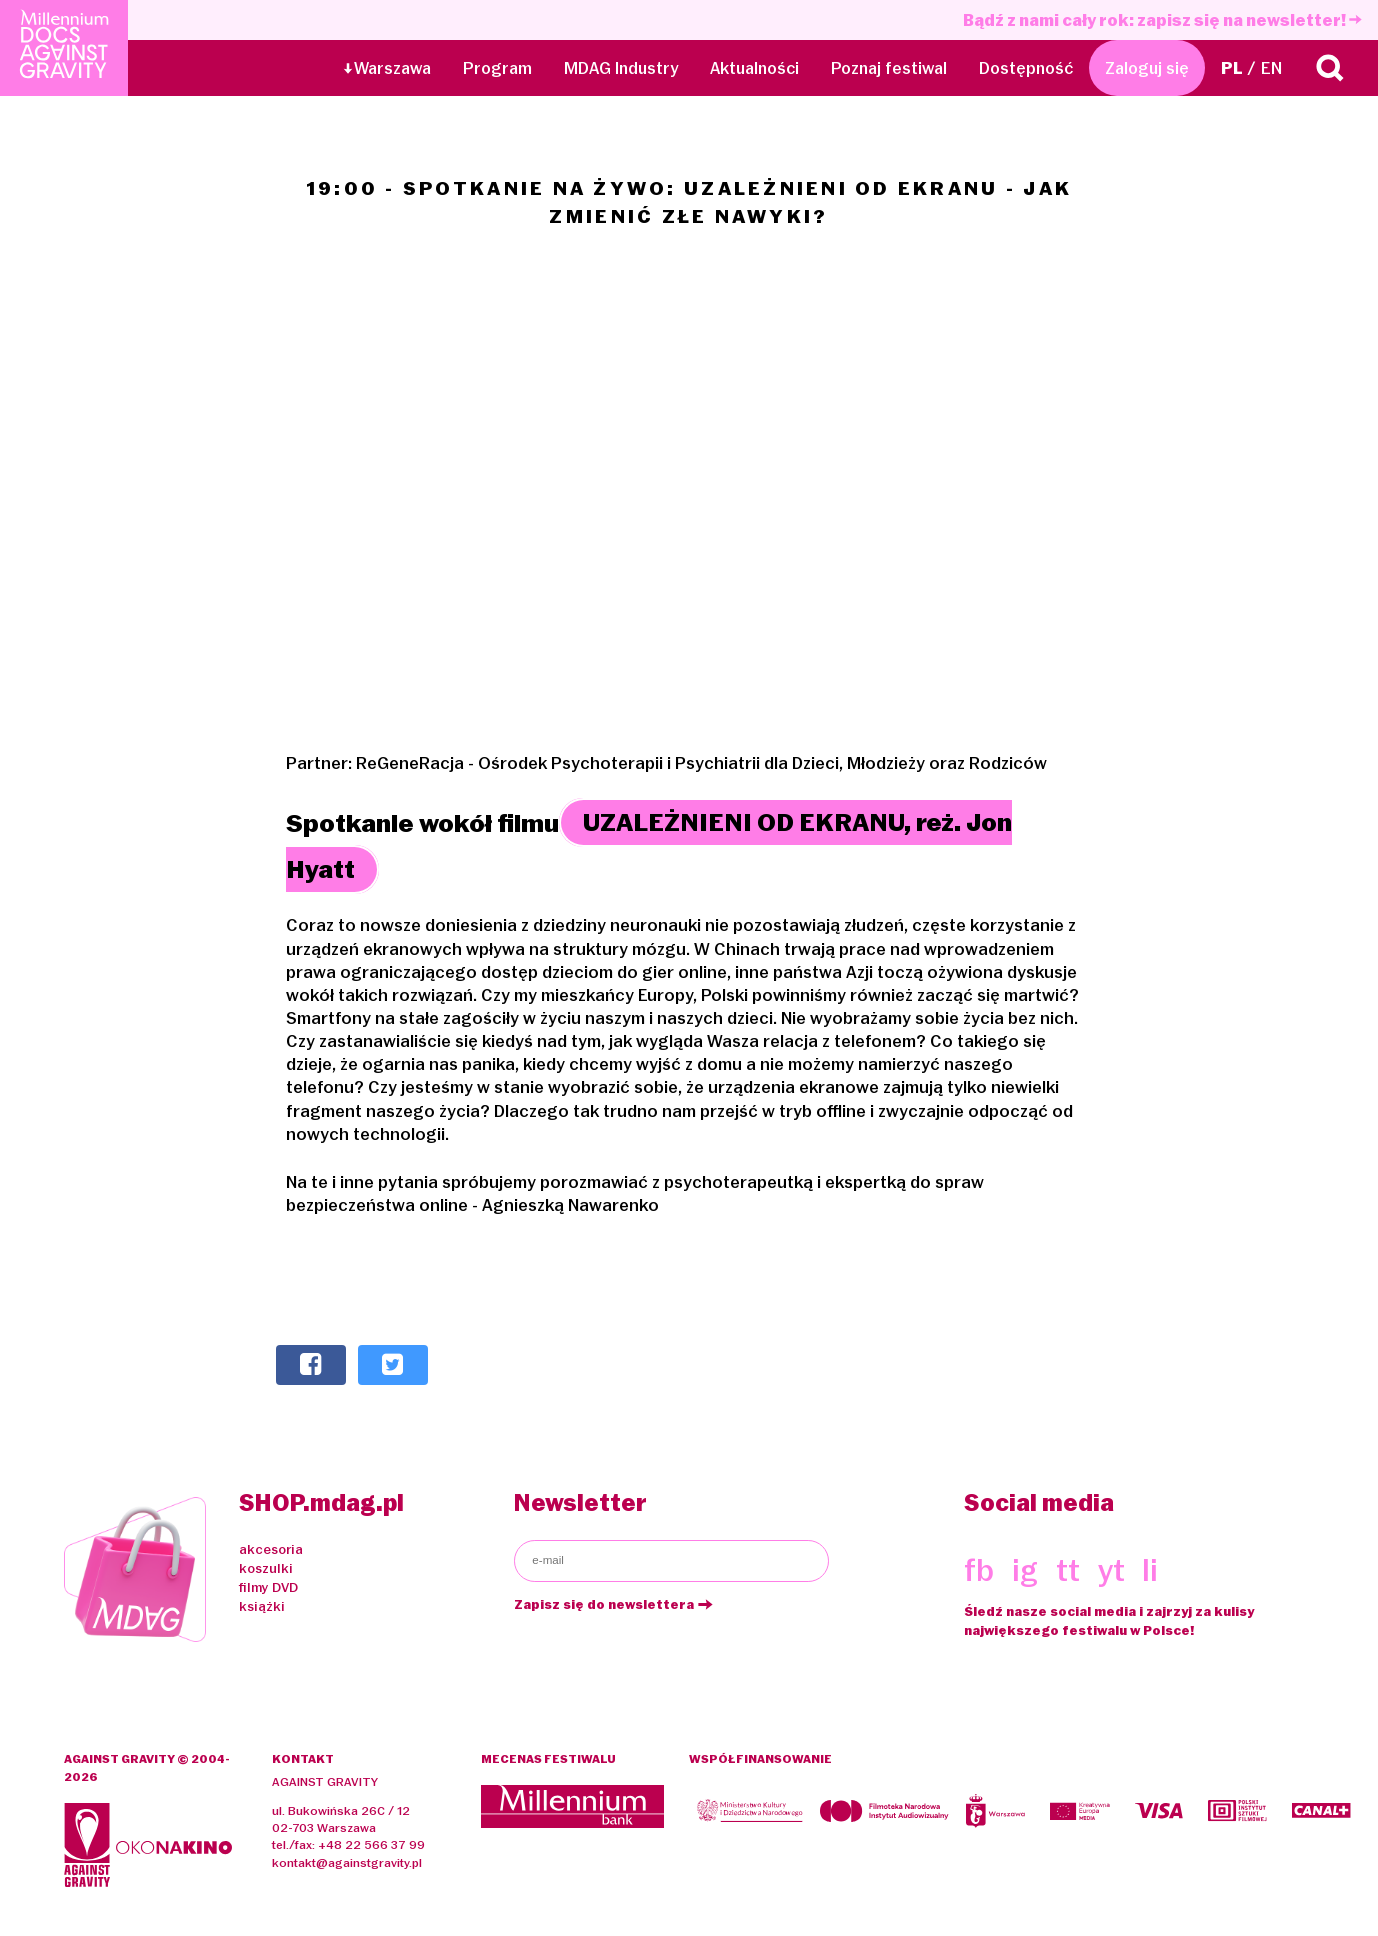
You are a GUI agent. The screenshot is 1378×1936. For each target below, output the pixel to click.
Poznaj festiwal (889, 68)
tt (1068, 1570)
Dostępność (1026, 68)
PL (1232, 68)
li (1150, 1570)
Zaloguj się (1147, 68)
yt (1111, 1570)
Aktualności (754, 68)
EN (1271, 68)
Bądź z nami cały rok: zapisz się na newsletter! (1162, 20)
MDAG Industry (621, 68)
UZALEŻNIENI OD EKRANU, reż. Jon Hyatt (649, 846)
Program (497, 68)
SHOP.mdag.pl (321, 1502)
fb (979, 1570)
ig (1025, 1570)
